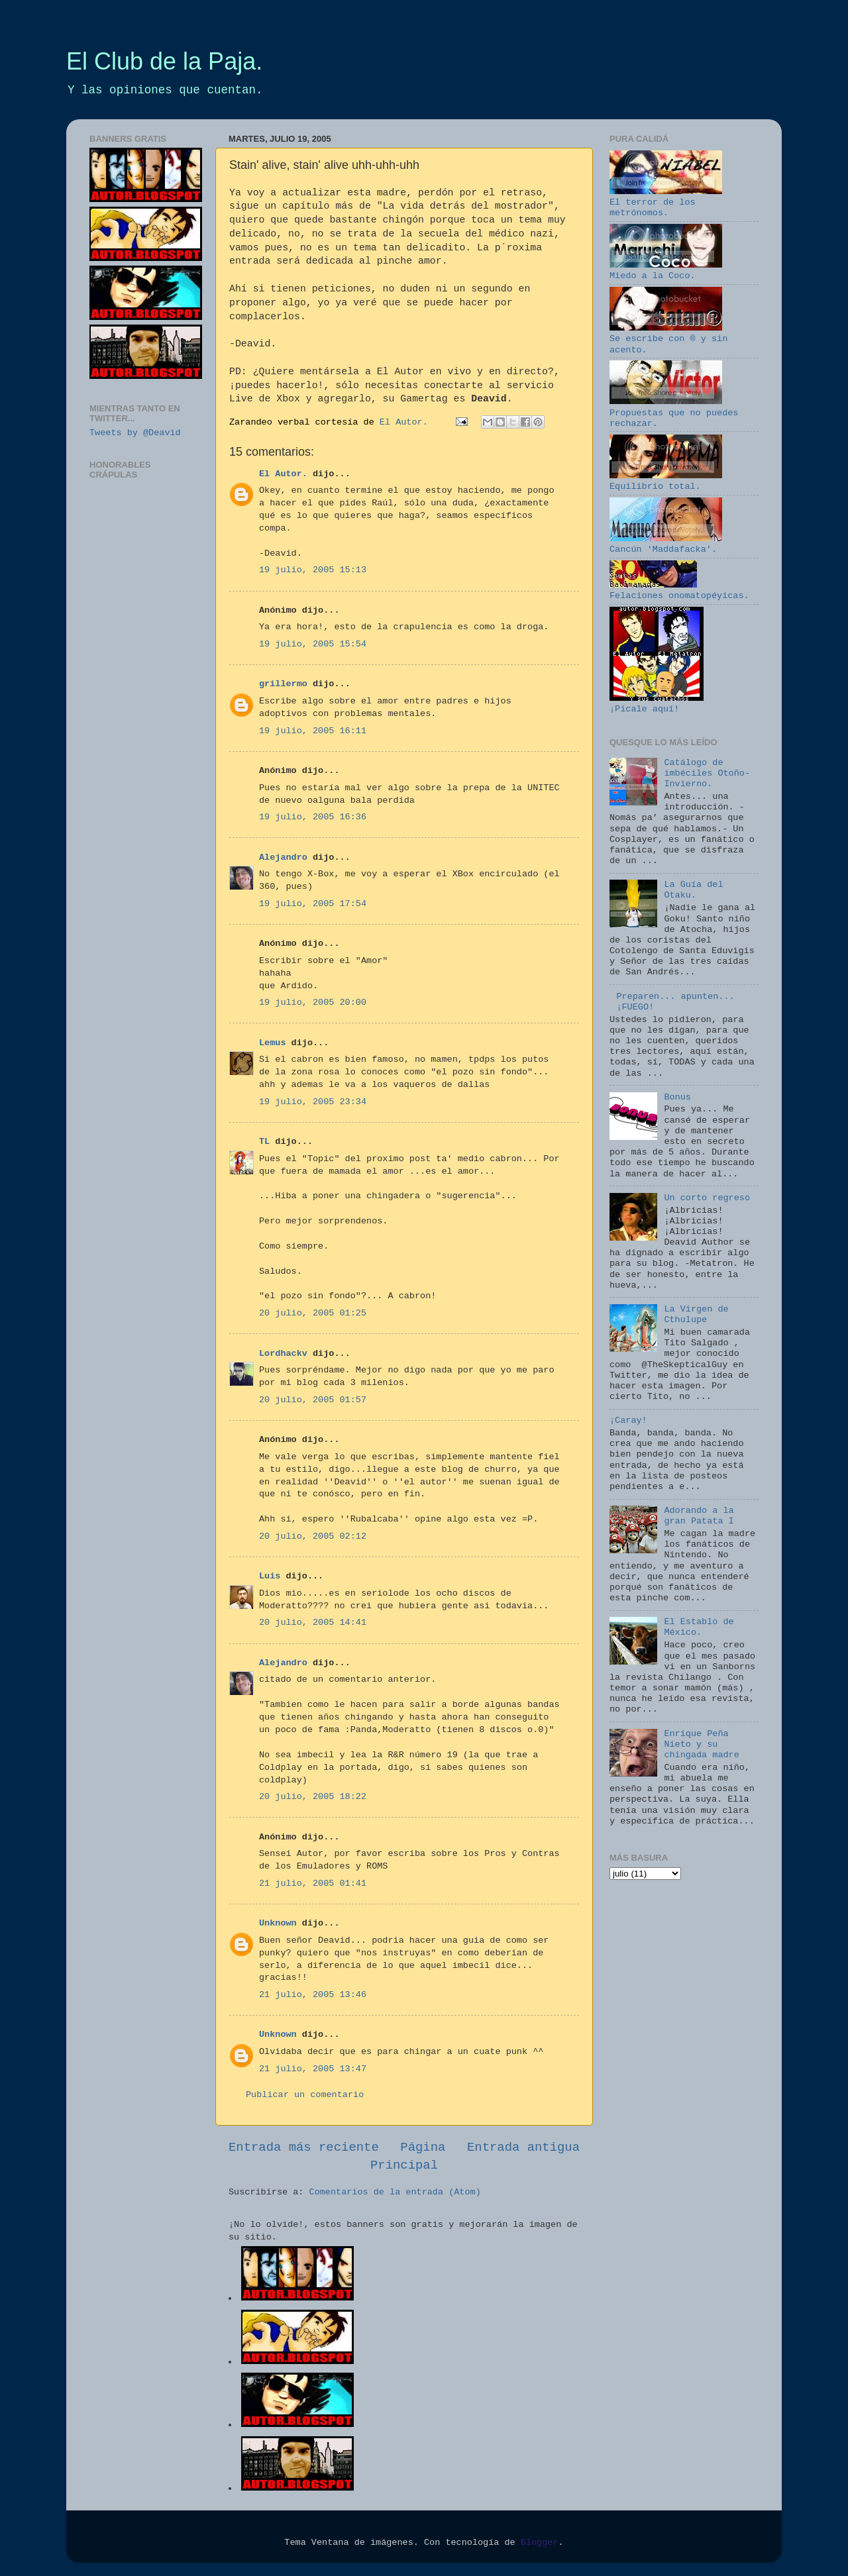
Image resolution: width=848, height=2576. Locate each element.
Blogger (539, 2543)
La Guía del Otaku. (693, 890)
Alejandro (283, 857)
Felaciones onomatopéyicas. (679, 590)
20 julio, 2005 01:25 (312, 1313)
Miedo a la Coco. (666, 270)
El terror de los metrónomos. (666, 202)
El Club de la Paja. (164, 61)
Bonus (677, 1097)
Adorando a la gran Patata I (698, 1516)
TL (264, 1142)
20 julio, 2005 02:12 (312, 1536)
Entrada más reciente (304, 2147)
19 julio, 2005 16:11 (312, 731)
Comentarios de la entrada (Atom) (395, 2192)
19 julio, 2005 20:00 (312, 1002)
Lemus (272, 1043)
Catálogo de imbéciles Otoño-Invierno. (707, 773)
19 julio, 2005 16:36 (312, 817)
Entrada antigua (523, 2147)
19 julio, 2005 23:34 (312, 1102)
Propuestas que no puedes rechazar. (674, 412)
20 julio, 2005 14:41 (312, 1622)
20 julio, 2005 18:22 (312, 1797)
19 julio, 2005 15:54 (312, 644)
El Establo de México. (698, 1627)
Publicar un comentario (305, 2095)
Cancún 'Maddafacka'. (666, 544)
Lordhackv (283, 1354)
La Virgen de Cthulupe (696, 1314)
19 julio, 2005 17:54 (312, 904)
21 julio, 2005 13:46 (312, 1995)
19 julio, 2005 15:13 (312, 570)
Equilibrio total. (666, 481)
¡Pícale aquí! (657, 704)
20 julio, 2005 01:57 (312, 1400)
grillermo (283, 684)
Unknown (278, 1923)
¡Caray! (628, 1420)
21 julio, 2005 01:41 (312, 1883)
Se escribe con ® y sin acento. (668, 338)
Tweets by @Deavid (135, 433)
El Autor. (283, 474)
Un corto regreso (707, 1198)
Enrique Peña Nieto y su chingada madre (701, 1744)
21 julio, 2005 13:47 (312, 2069)
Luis (269, 1576)
